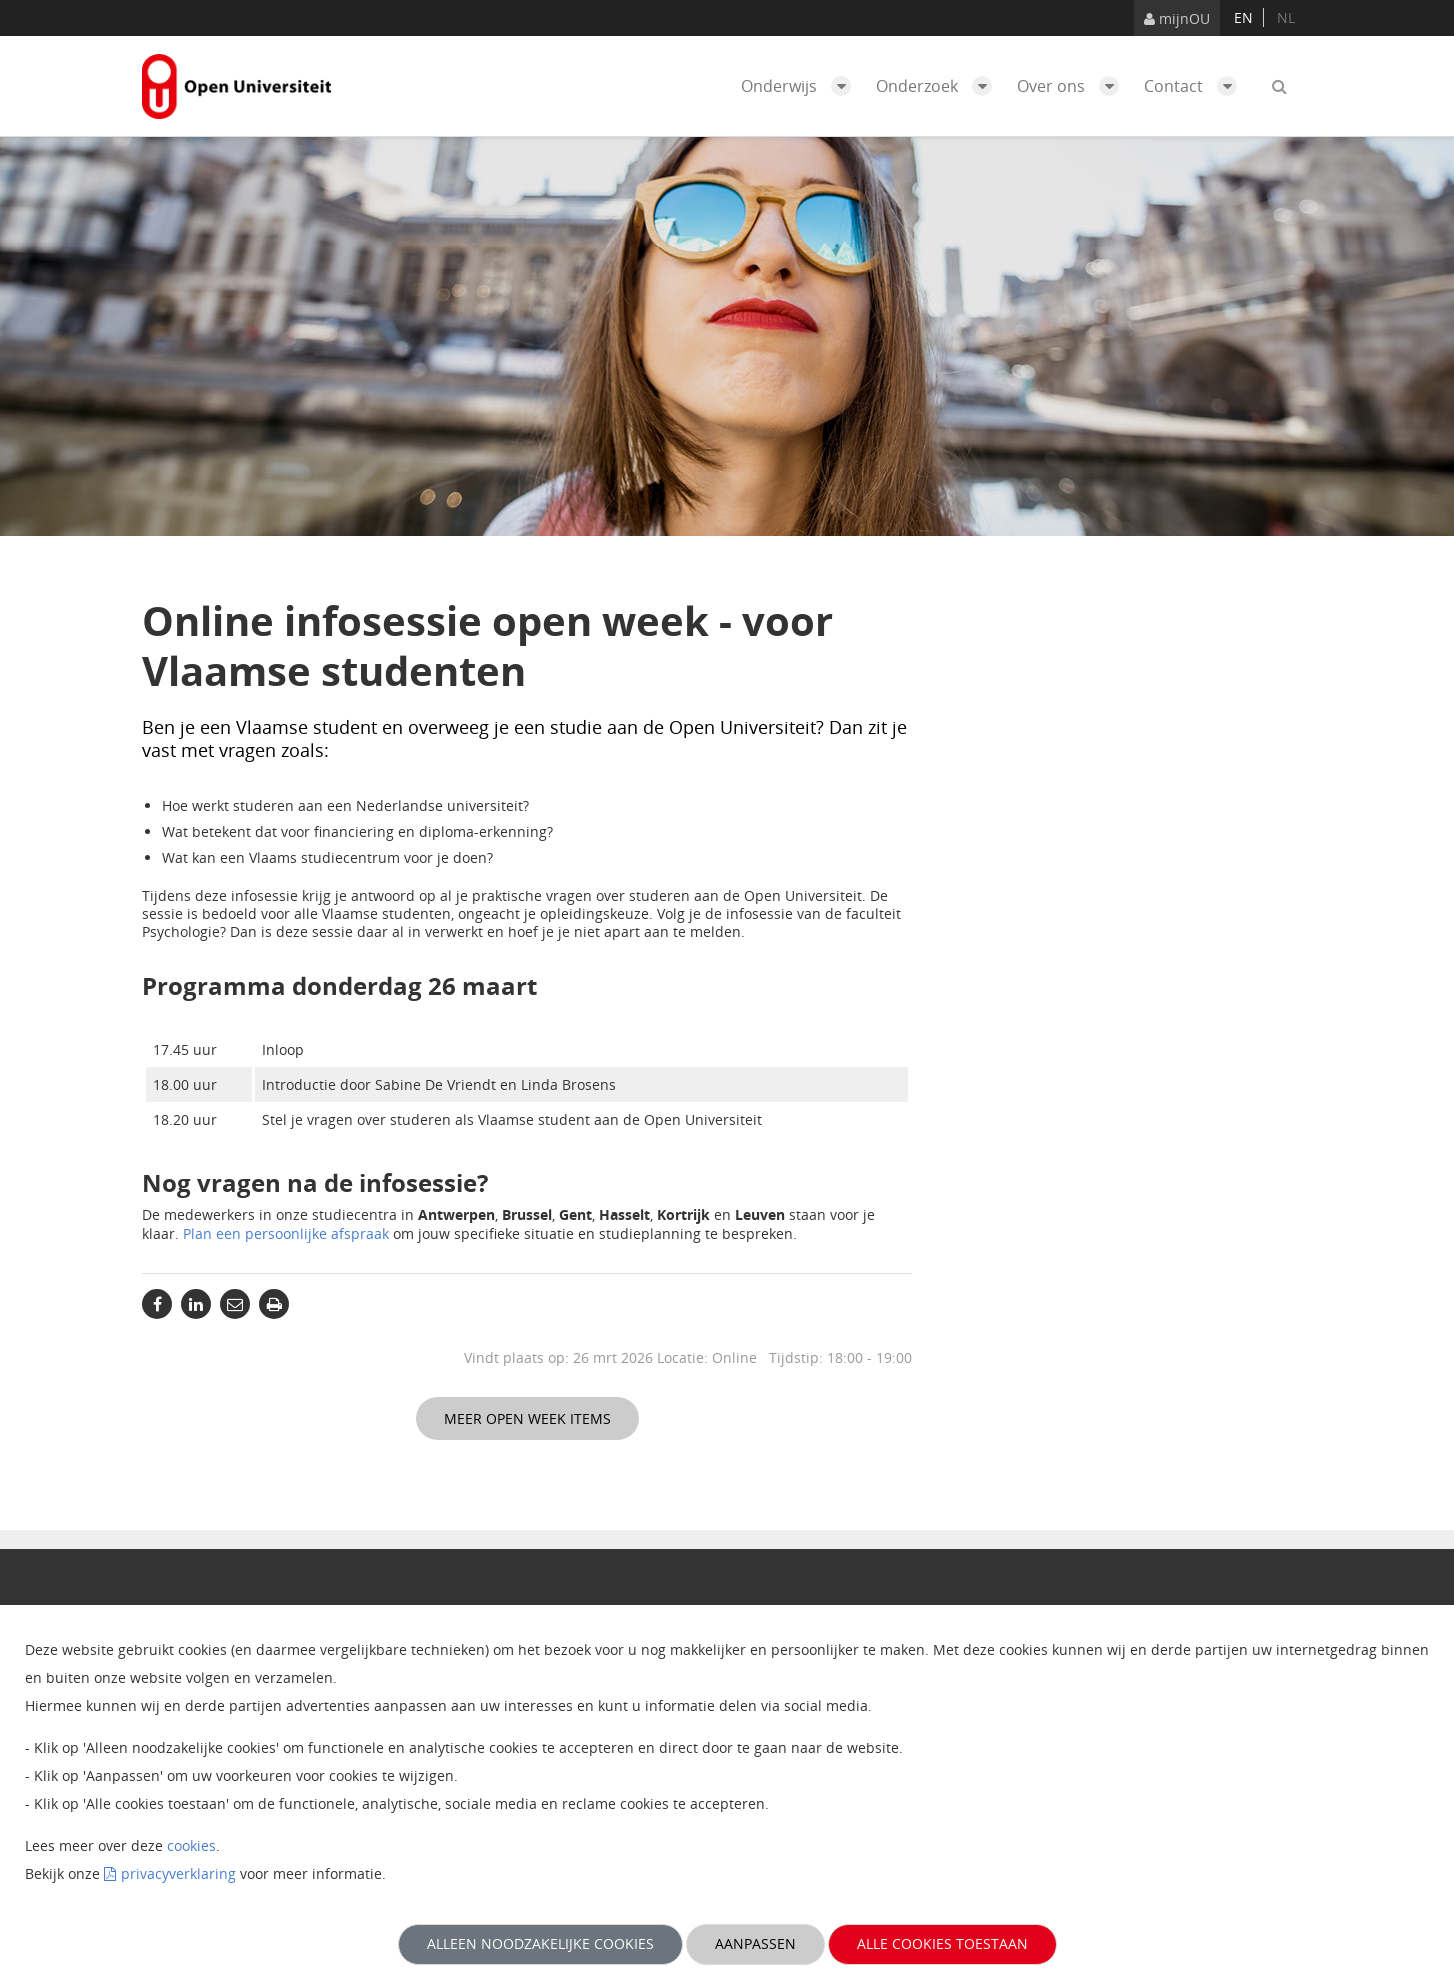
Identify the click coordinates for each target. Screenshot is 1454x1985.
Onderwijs (801, 86)
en (1243, 17)
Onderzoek (939, 86)
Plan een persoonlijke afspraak (286, 1233)
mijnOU (1177, 18)
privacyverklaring (178, 1873)
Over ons (1073, 86)
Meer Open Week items (527, 1418)
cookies (191, 1845)
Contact (1195, 86)
